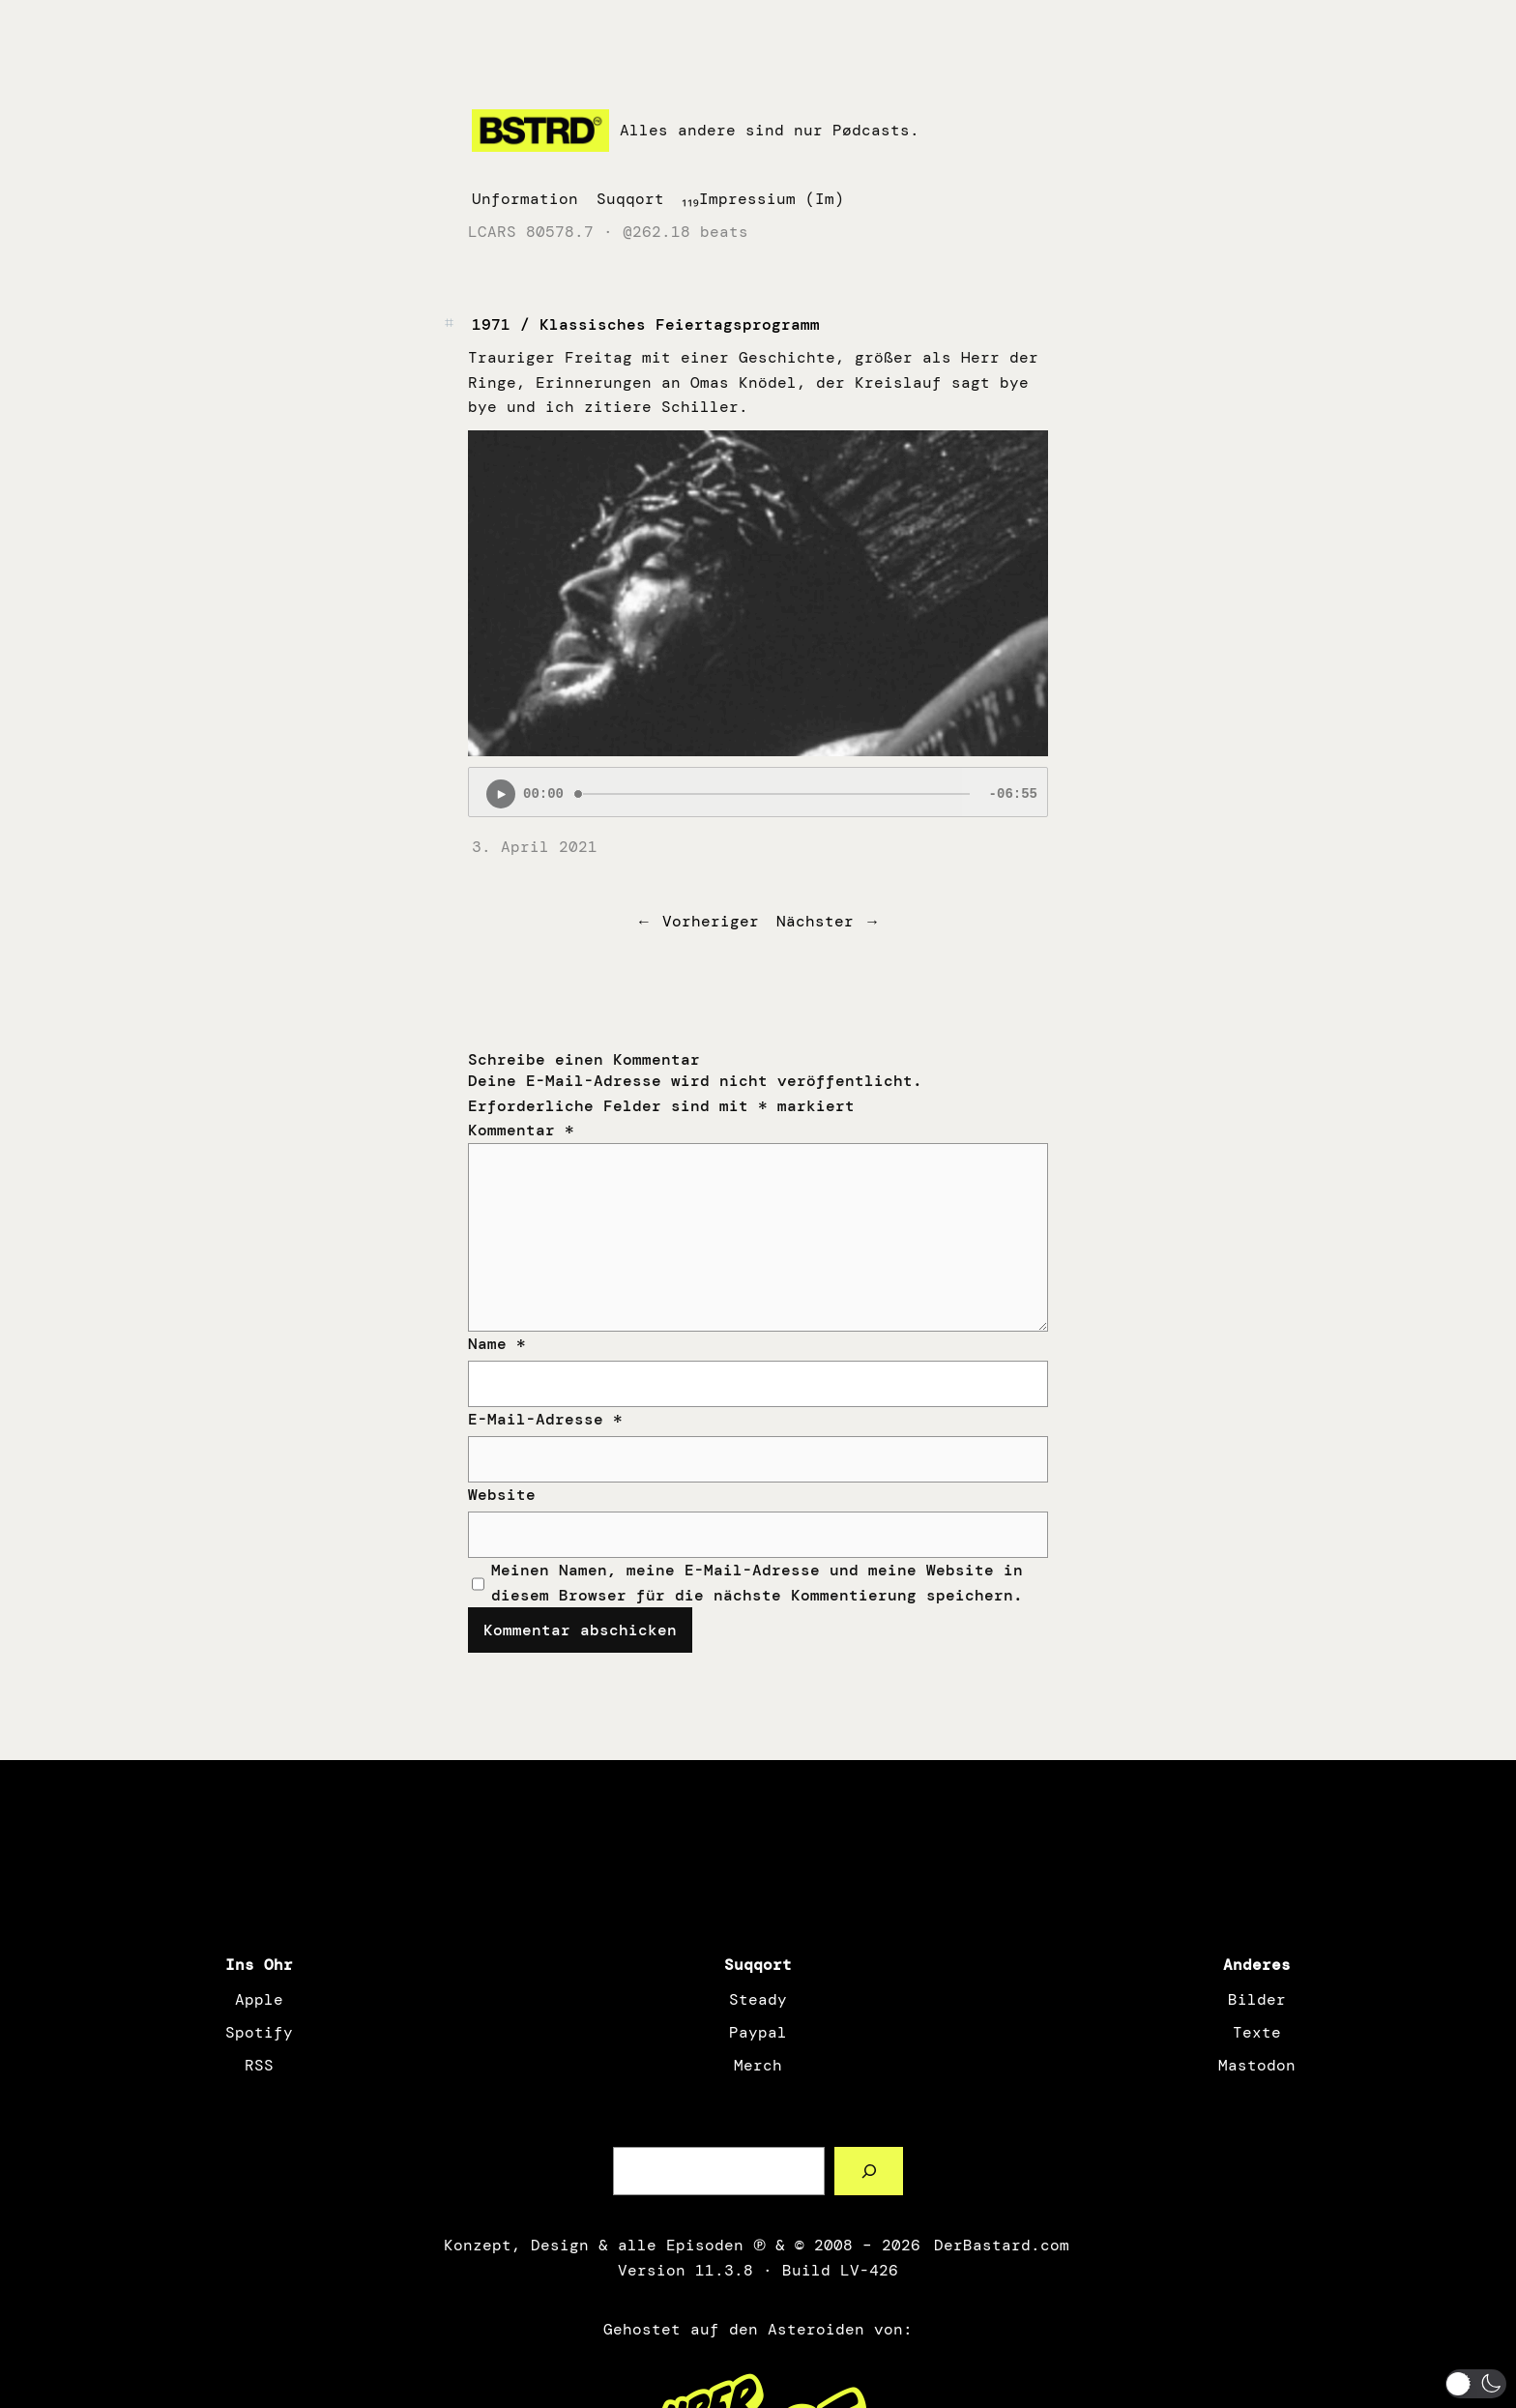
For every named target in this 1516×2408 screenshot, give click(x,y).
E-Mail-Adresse (545, 1419)
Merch (758, 2065)
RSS (259, 2065)
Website (502, 1494)
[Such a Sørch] (868, 2170)
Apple (259, 1999)
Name (497, 1344)
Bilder (1257, 1999)
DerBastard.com (999, 2245)
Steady (758, 1999)
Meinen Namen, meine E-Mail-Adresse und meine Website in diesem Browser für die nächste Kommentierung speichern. (757, 1582)
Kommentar (521, 1130)
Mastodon (1257, 2065)
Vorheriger (710, 921)
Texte (1257, 2032)
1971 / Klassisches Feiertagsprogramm (646, 324)
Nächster (815, 921)
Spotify (259, 2032)
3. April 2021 (535, 847)
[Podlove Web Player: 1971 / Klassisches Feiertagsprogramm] (758, 792)
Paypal (758, 2032)
